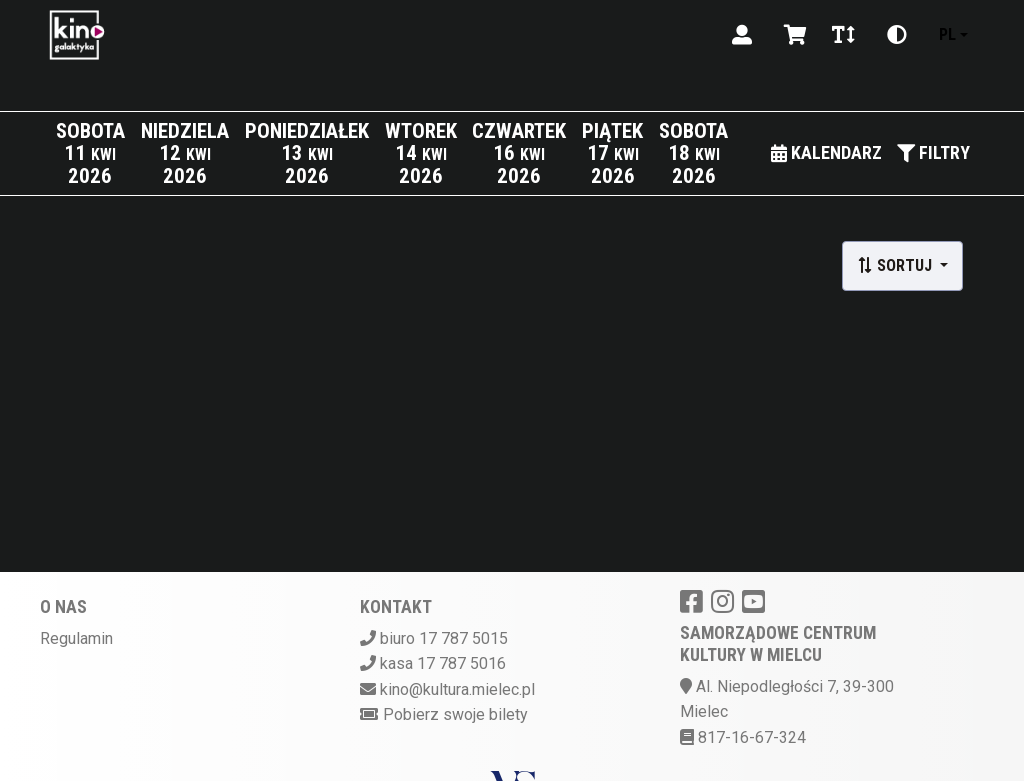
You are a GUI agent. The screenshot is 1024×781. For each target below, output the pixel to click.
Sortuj (896, 265)
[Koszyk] (792, 35)
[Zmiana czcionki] (843, 35)
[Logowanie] (742, 35)
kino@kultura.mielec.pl (457, 689)
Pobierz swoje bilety (455, 714)
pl (947, 34)
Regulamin (76, 638)
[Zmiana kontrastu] (897, 35)
